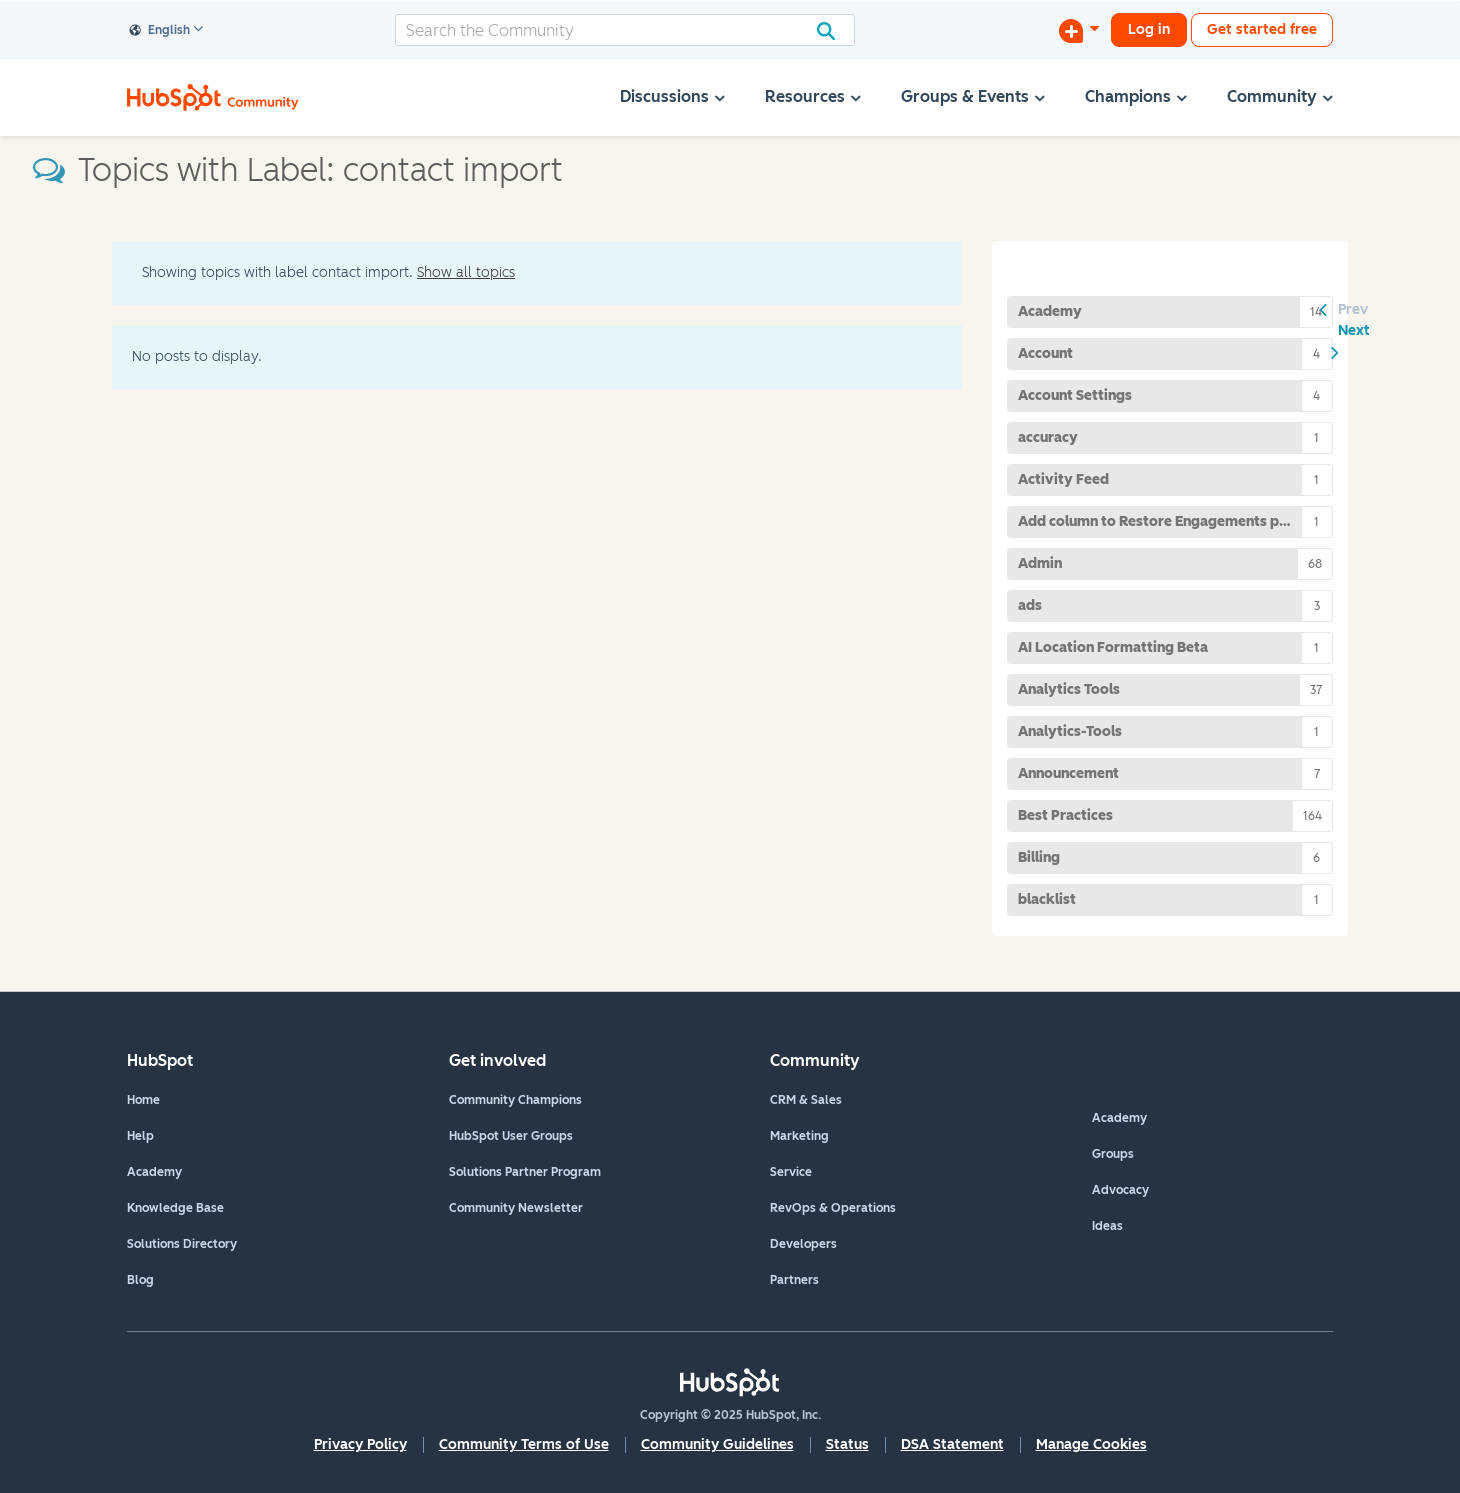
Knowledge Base (175, 1208)
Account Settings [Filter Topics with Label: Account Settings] (1075, 395)
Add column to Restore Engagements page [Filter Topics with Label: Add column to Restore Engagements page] (1161, 521)
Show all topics (466, 272)
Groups (1113, 1154)
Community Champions (515, 1100)
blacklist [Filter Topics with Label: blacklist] (1047, 899)
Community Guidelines (717, 1444)
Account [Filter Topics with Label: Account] (1045, 353)
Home (143, 1100)
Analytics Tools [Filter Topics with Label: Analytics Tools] (1069, 689)
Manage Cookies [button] (1091, 1444)
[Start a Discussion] (1079, 30)
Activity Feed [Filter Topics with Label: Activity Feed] (1063, 479)
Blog (140, 1280)
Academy (154, 1172)
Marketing (799, 1136)
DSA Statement (952, 1444)
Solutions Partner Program (525, 1172)
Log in (1149, 29)
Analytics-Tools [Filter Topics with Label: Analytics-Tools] (1070, 731)
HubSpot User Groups (511, 1136)
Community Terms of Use (524, 1444)
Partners (794, 1280)
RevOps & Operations (833, 1208)
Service (791, 1172)
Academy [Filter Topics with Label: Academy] (1050, 311)
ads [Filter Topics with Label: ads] (1030, 605)
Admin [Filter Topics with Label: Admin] (1040, 563)
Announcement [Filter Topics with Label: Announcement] (1068, 773)
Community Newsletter (516, 1208)
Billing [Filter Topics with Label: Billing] (1039, 857)
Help (140, 1136)
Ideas (1107, 1226)
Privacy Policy (360, 1444)
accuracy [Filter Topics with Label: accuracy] (1048, 437)
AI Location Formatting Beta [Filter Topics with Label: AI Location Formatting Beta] (1113, 647)
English (160, 31)
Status (847, 1444)
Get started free (1262, 29)
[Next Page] (1354, 341)
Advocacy (1120, 1190)
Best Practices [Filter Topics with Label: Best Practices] (1065, 815)
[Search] (625, 30)
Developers (803, 1244)
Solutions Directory (182, 1244)
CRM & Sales (806, 1100)
